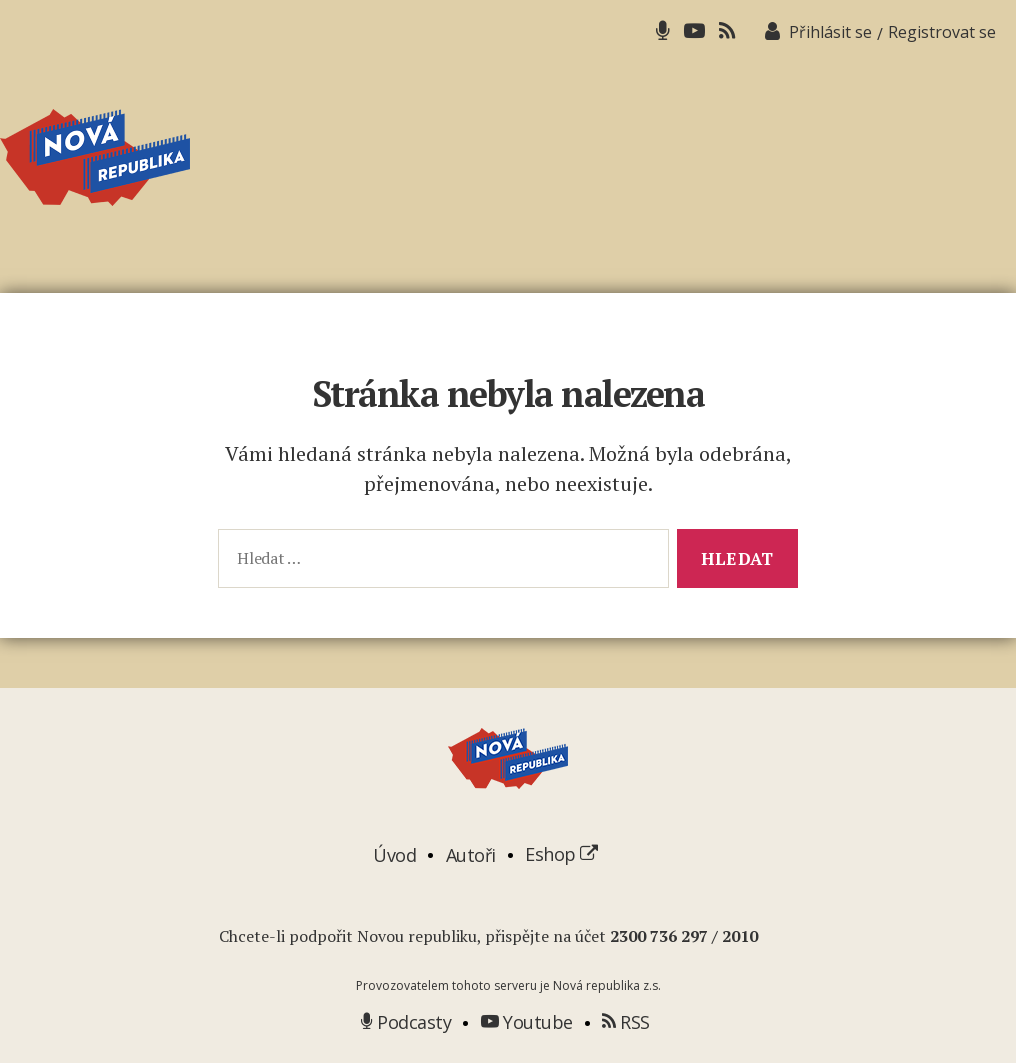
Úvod (394, 854)
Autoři (471, 854)
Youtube (527, 1022)
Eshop (561, 854)
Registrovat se (942, 32)
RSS (626, 1022)
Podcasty (406, 1022)
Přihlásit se (830, 32)
